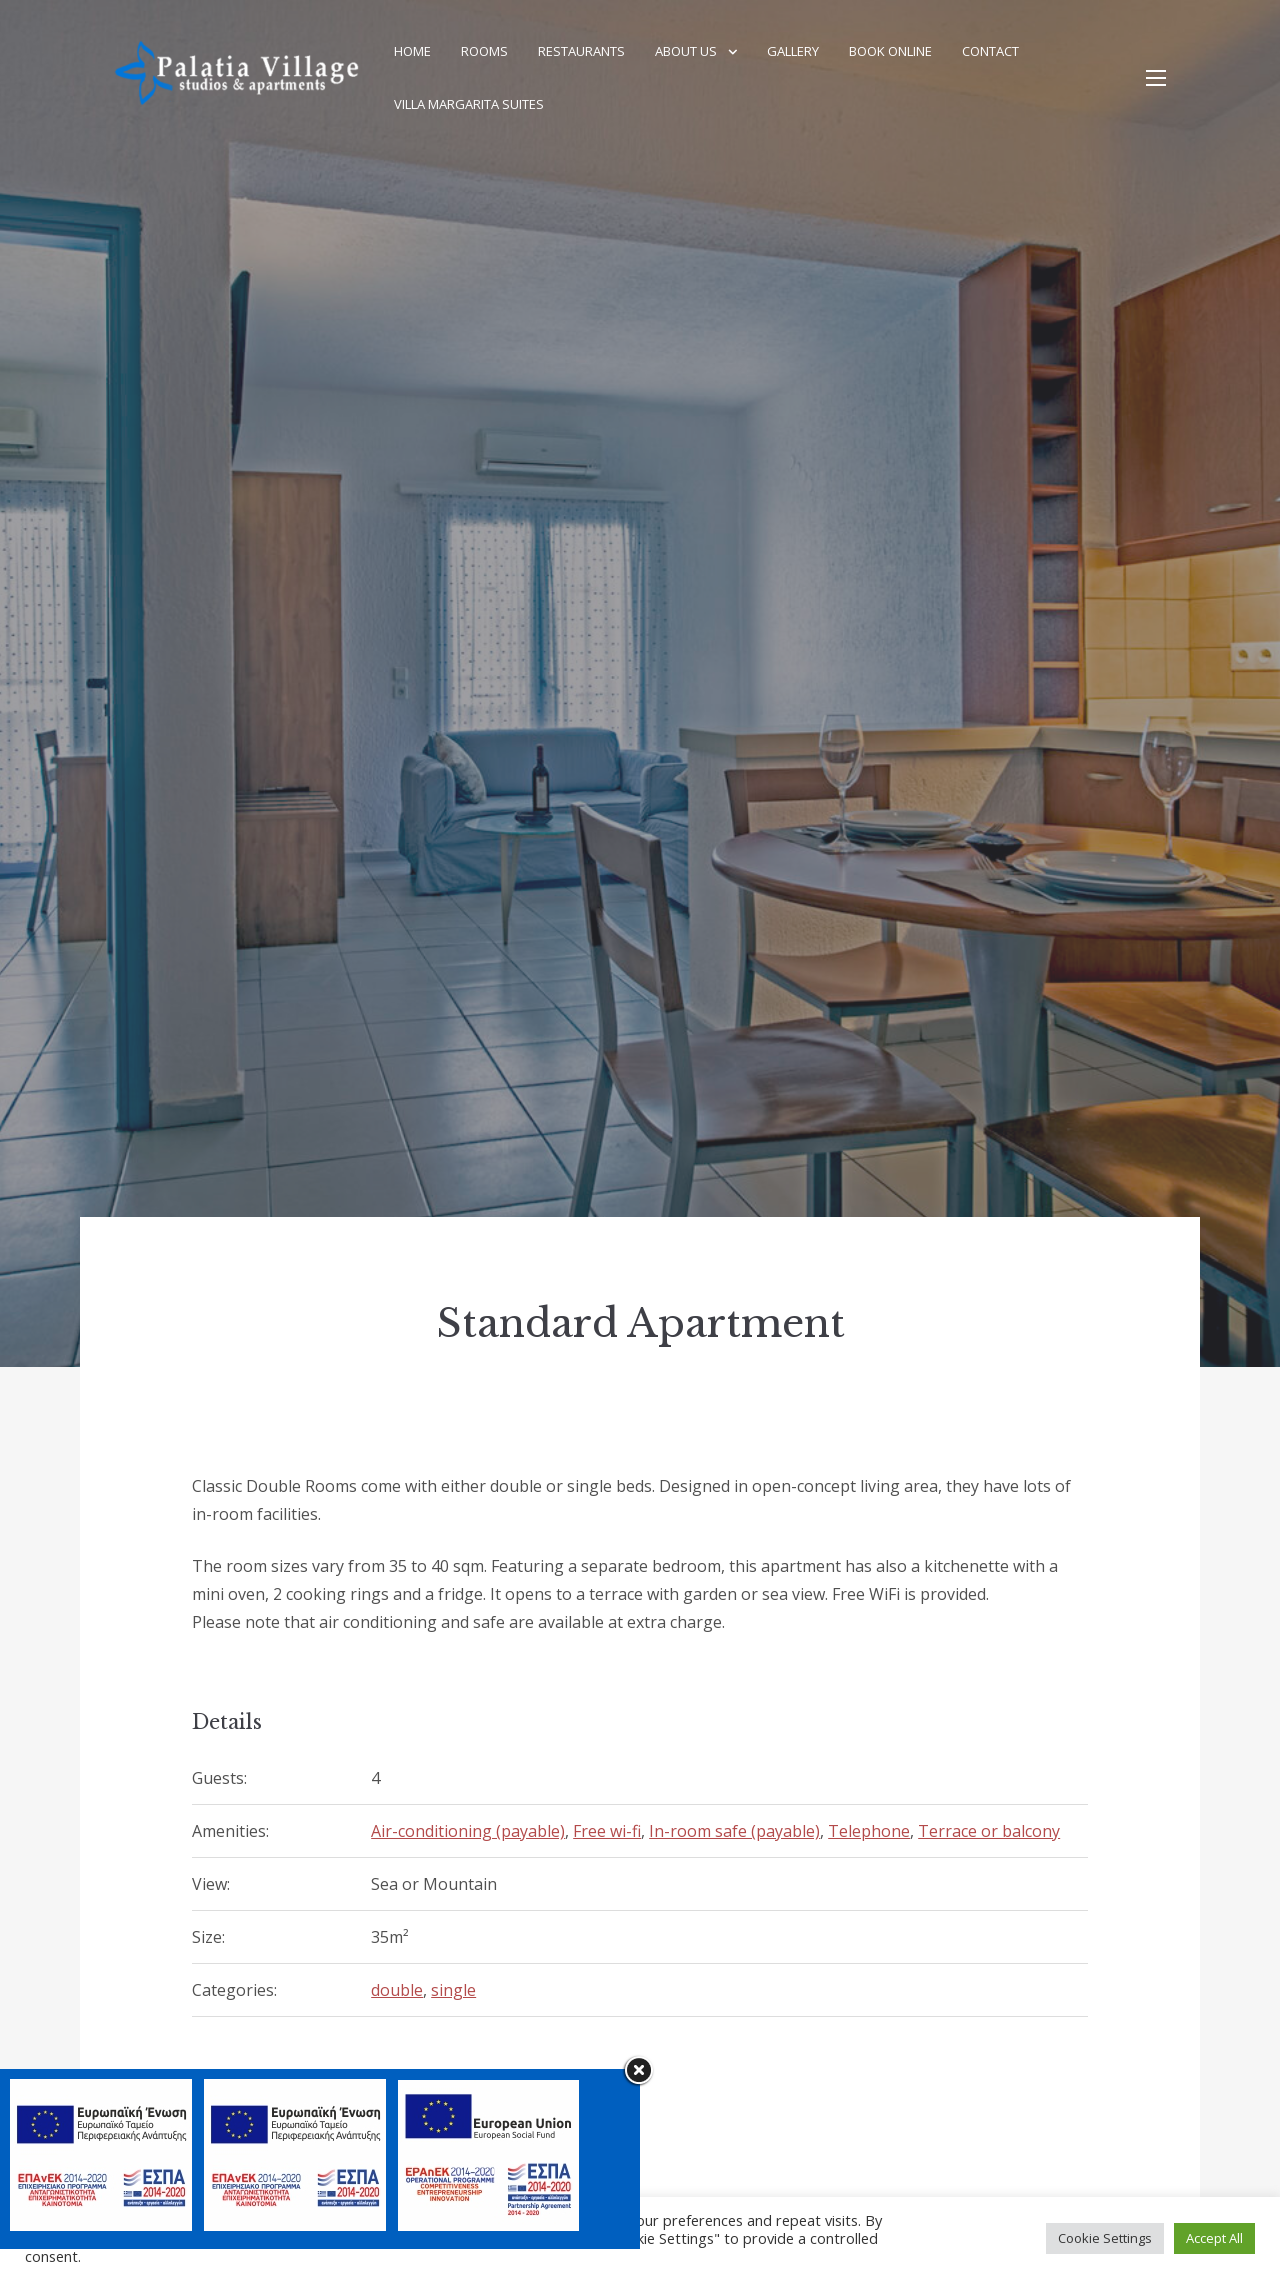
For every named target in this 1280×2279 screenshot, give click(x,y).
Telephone (869, 1831)
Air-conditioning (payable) (468, 1831)
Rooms (484, 51)
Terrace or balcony (989, 1831)
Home (412, 51)
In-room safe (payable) (734, 1831)
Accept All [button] (1214, 2238)
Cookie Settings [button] (1105, 2238)
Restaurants (581, 51)
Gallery (793, 51)
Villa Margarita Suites (469, 104)
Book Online (890, 51)
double (397, 1990)
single (453, 1990)
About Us (686, 51)
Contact (990, 51)
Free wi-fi (607, 1831)
